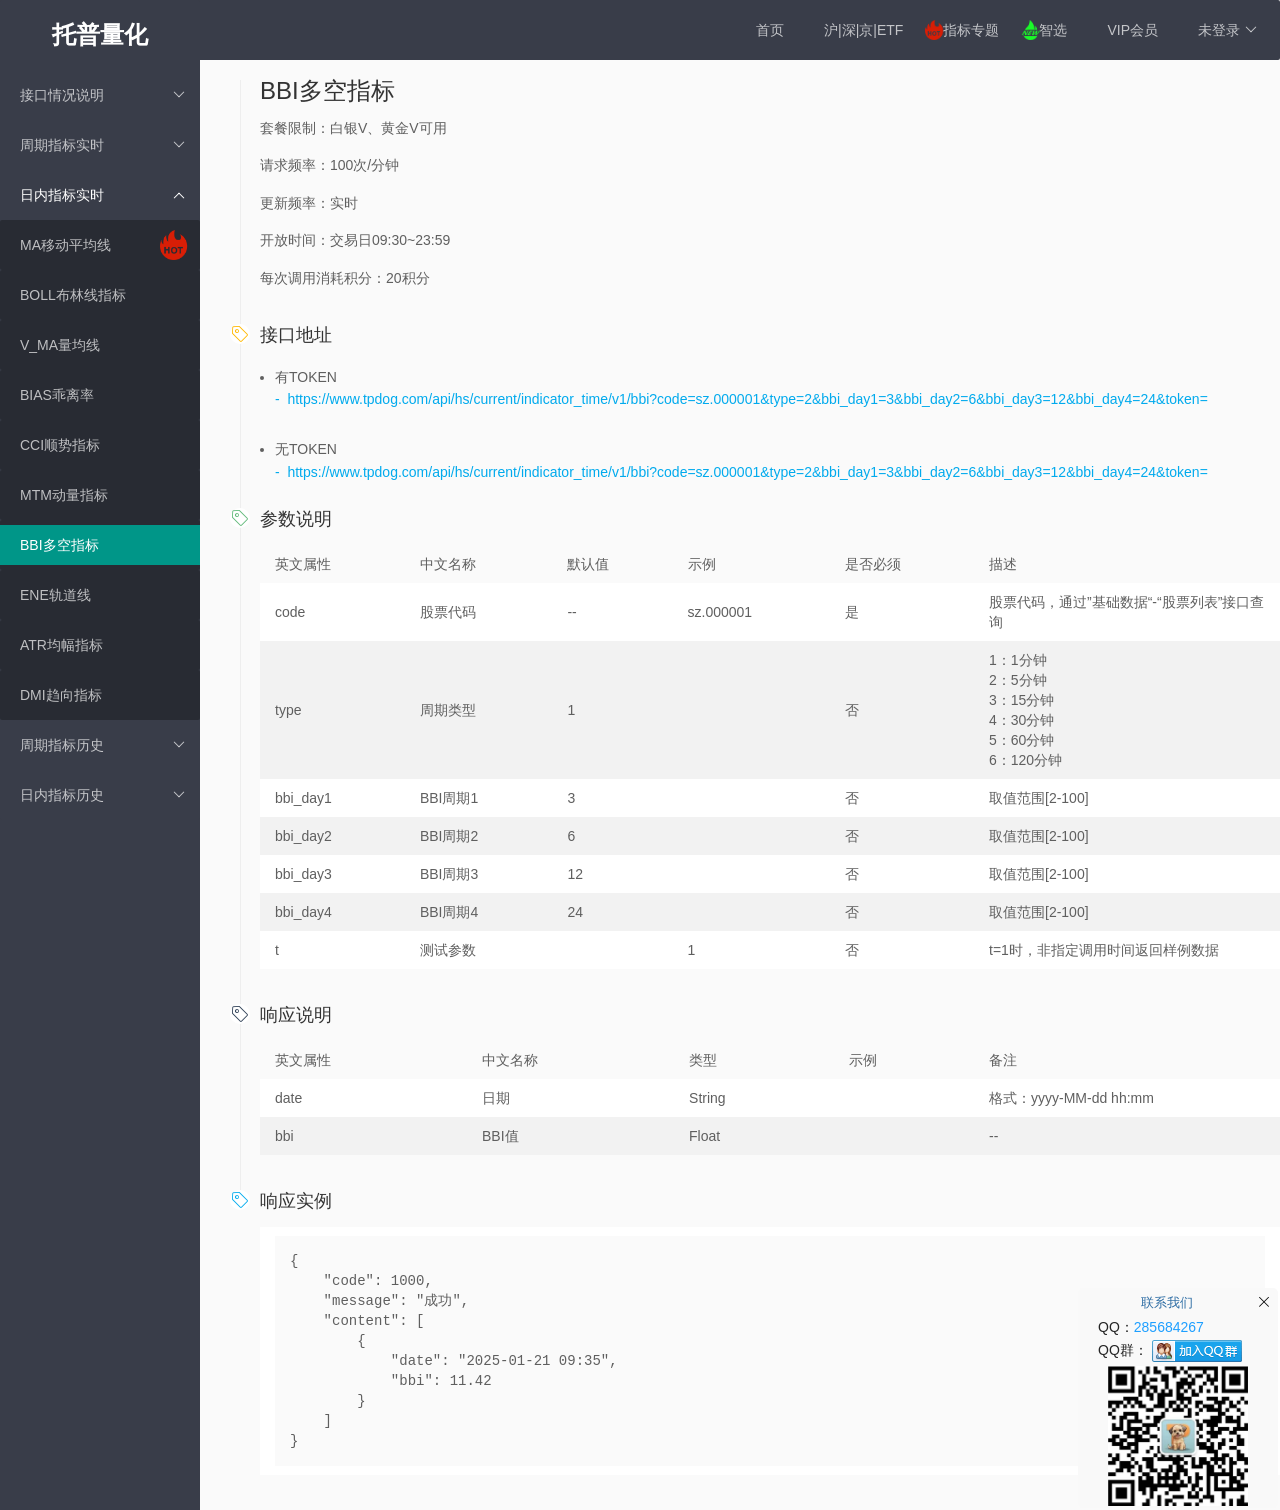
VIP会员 (1132, 30)
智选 (1053, 30)
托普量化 (100, 34)
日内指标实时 (102, 195)
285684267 (1169, 1327)
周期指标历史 (102, 745)
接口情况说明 (102, 95)
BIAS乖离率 (57, 395)
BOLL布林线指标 (73, 295)
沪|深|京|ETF (863, 30)
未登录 (1227, 30)
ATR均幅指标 (61, 645)
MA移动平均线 (65, 245)
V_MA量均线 (60, 345)
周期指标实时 (102, 145)
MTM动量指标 (64, 495)
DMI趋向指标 (61, 695)
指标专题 (971, 30)
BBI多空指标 (59, 545)
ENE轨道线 (55, 595)
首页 (770, 30)
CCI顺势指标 (60, 445)
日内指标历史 (102, 795)
